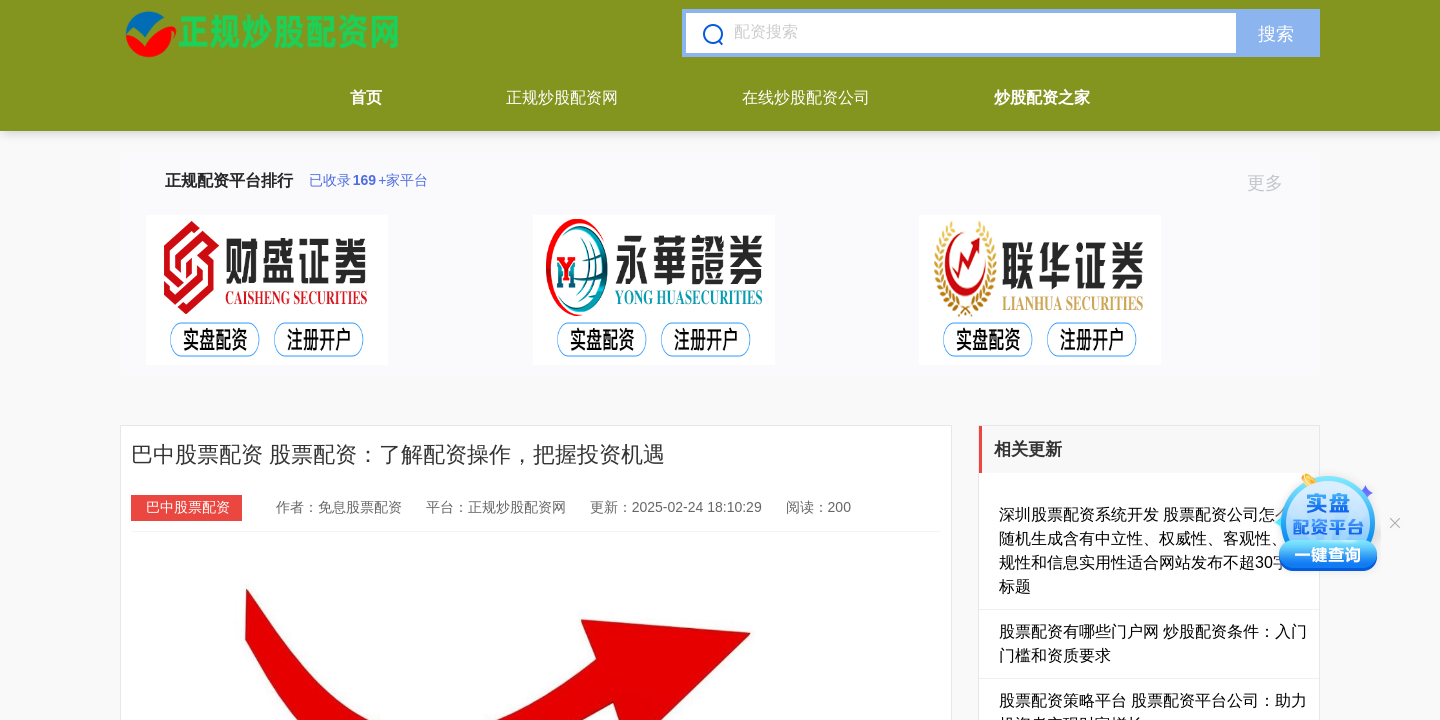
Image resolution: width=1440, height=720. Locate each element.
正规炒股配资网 (562, 97)
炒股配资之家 (1042, 97)
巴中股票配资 (188, 507)
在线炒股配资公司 (806, 97)
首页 (366, 97)
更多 (1273, 183)
